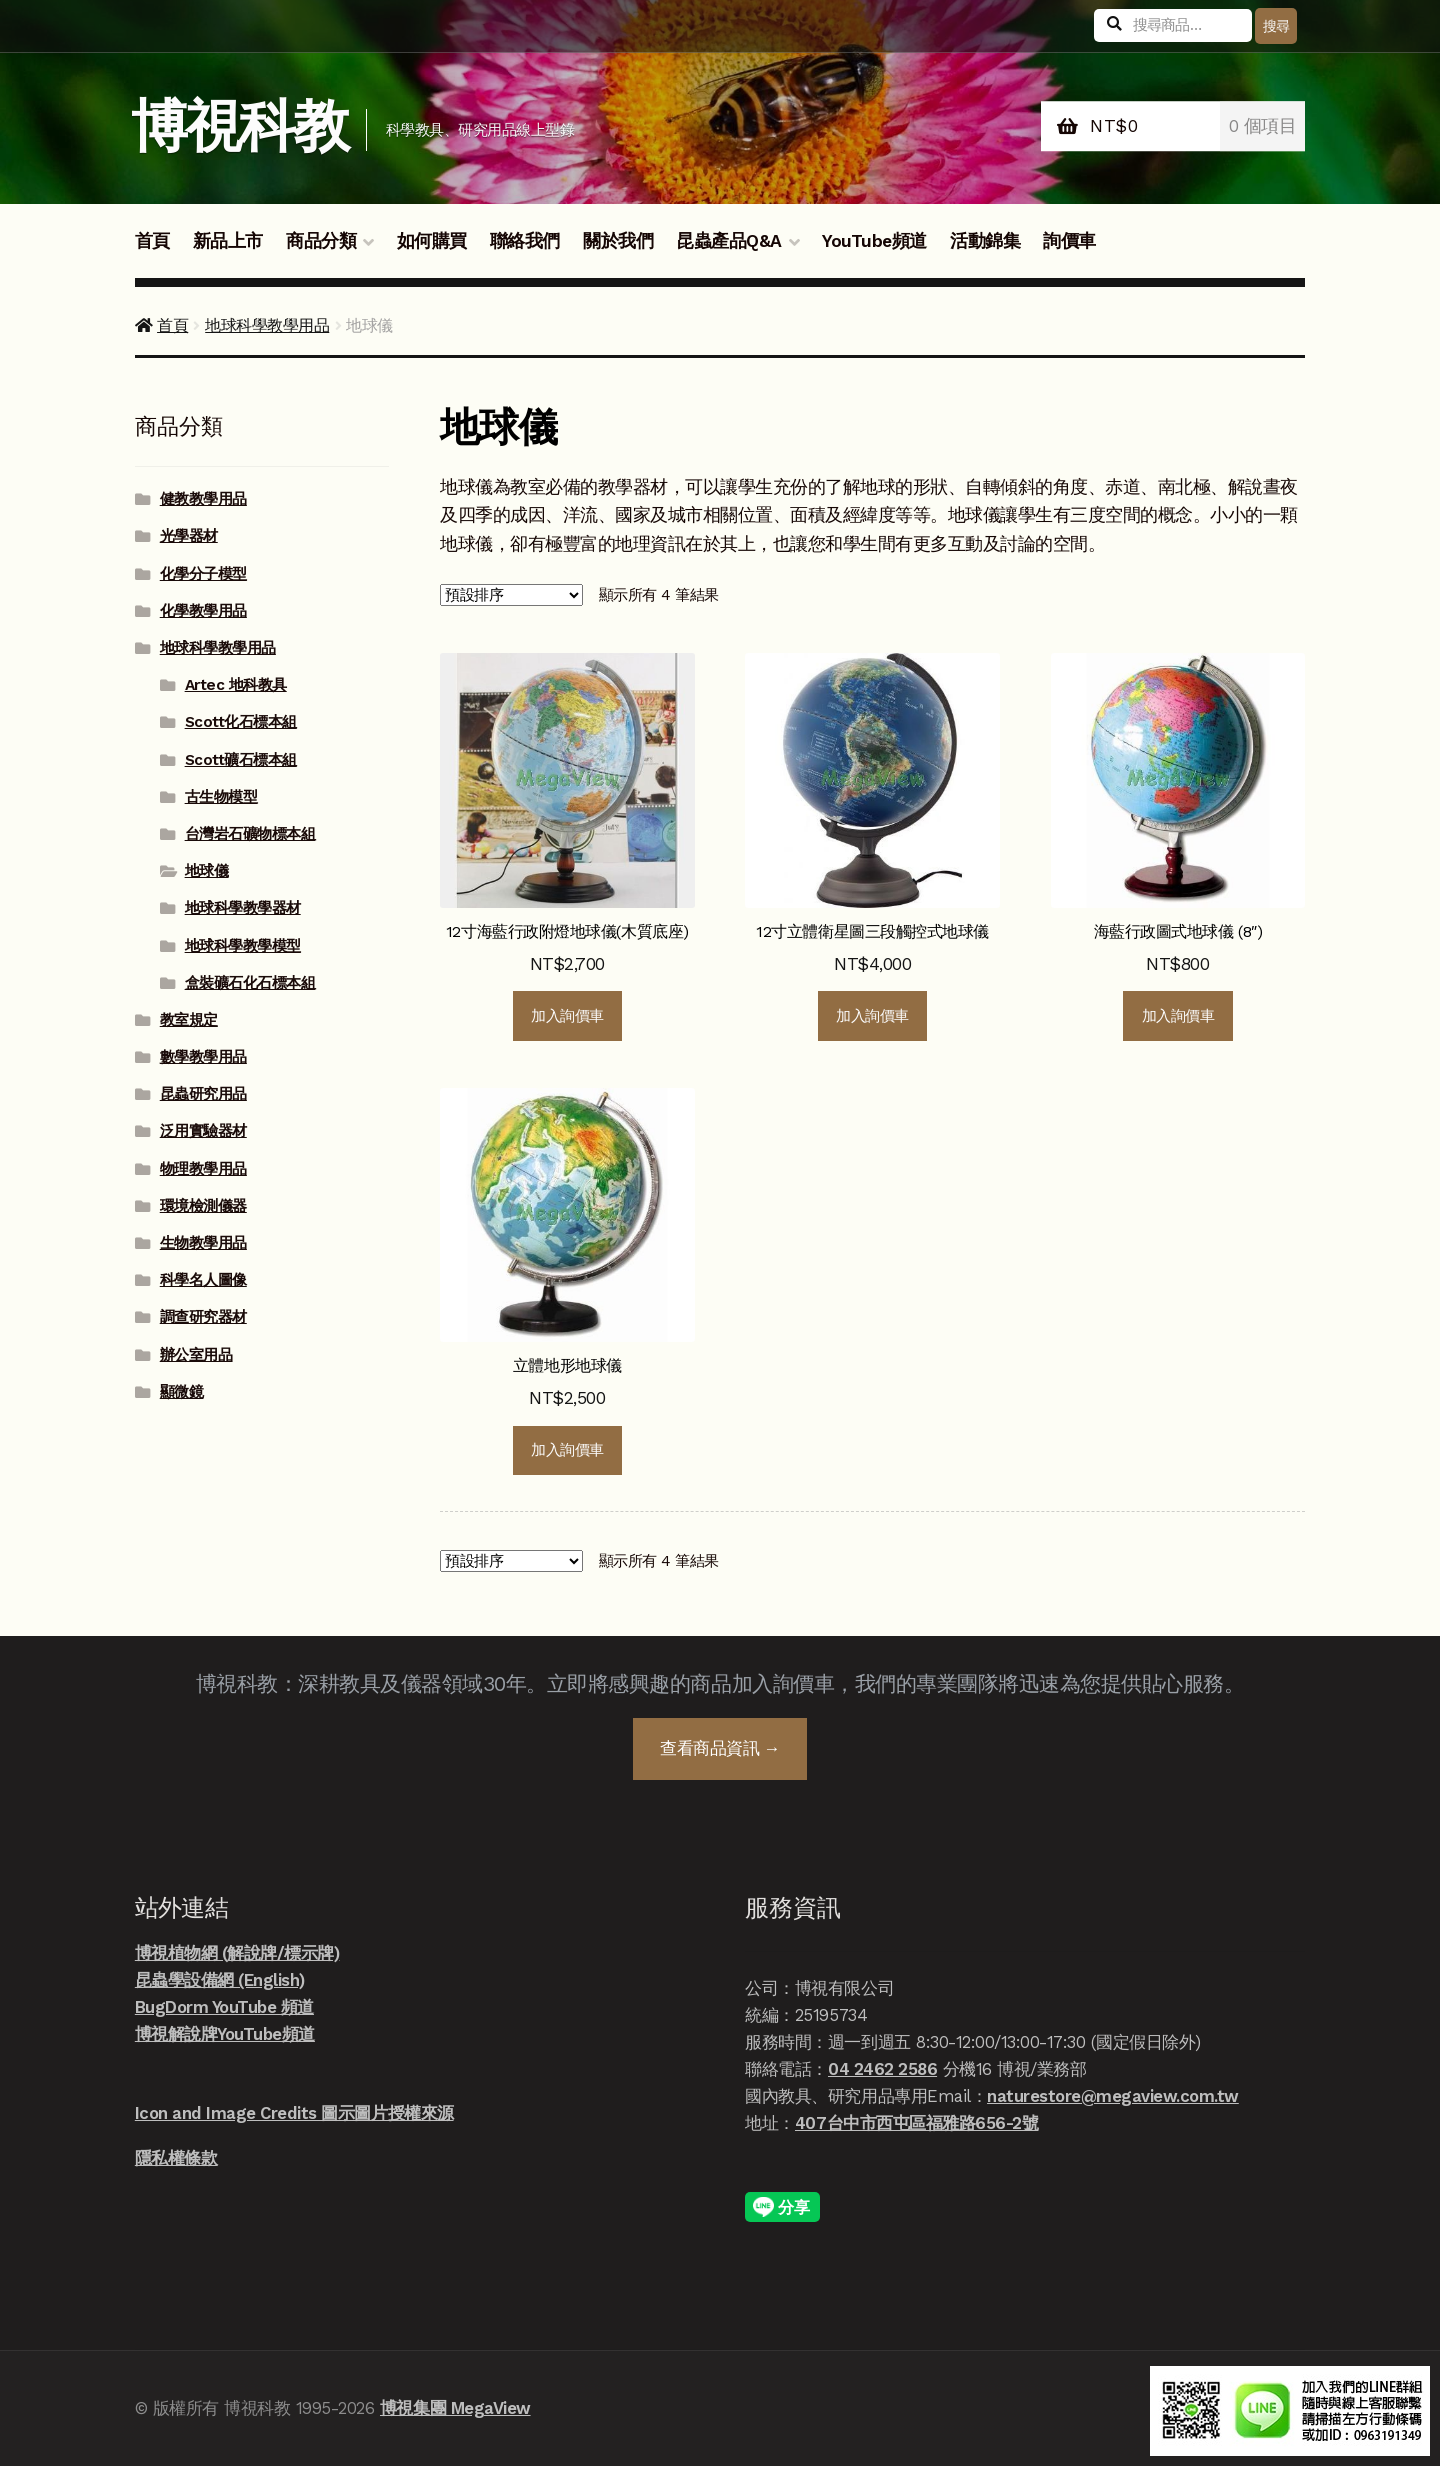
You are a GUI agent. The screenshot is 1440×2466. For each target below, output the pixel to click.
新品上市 (228, 241)
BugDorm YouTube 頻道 (224, 2007)
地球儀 (207, 871)
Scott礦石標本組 (241, 760)
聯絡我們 (525, 241)
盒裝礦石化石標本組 (250, 983)
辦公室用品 (196, 1355)
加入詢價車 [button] (567, 1016)
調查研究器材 (203, 1317)
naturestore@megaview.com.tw (1113, 2096)
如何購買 (432, 241)
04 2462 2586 (882, 2069)
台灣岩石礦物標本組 (250, 834)
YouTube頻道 (874, 241)
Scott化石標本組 (241, 722)
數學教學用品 (203, 1057)
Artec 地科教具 (236, 685)
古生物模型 (221, 797)
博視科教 (239, 126)
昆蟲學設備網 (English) (220, 1980)
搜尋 (1276, 26)
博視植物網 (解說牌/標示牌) (237, 1953)
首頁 (152, 241)
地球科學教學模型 (243, 946)
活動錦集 (985, 241)
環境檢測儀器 (203, 1206)
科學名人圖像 (203, 1280)
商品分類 (321, 241)
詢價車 (1069, 241)
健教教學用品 (203, 499)
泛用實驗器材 (203, 1131)
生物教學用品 (203, 1243)
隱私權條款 (176, 2158)
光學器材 (189, 536)
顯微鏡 (182, 1392)
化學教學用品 (203, 611)
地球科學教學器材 (243, 908)
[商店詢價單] (511, 596)
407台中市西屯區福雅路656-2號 (916, 2123)
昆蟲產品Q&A (729, 241)
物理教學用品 (203, 1169)
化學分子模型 (203, 574)
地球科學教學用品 (267, 325)
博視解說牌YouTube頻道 (225, 2034)
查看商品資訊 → (720, 1748)
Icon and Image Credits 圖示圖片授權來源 (294, 2113)
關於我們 (618, 241)
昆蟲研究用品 (203, 1094)
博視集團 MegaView (455, 2408)
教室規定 (189, 1020)
